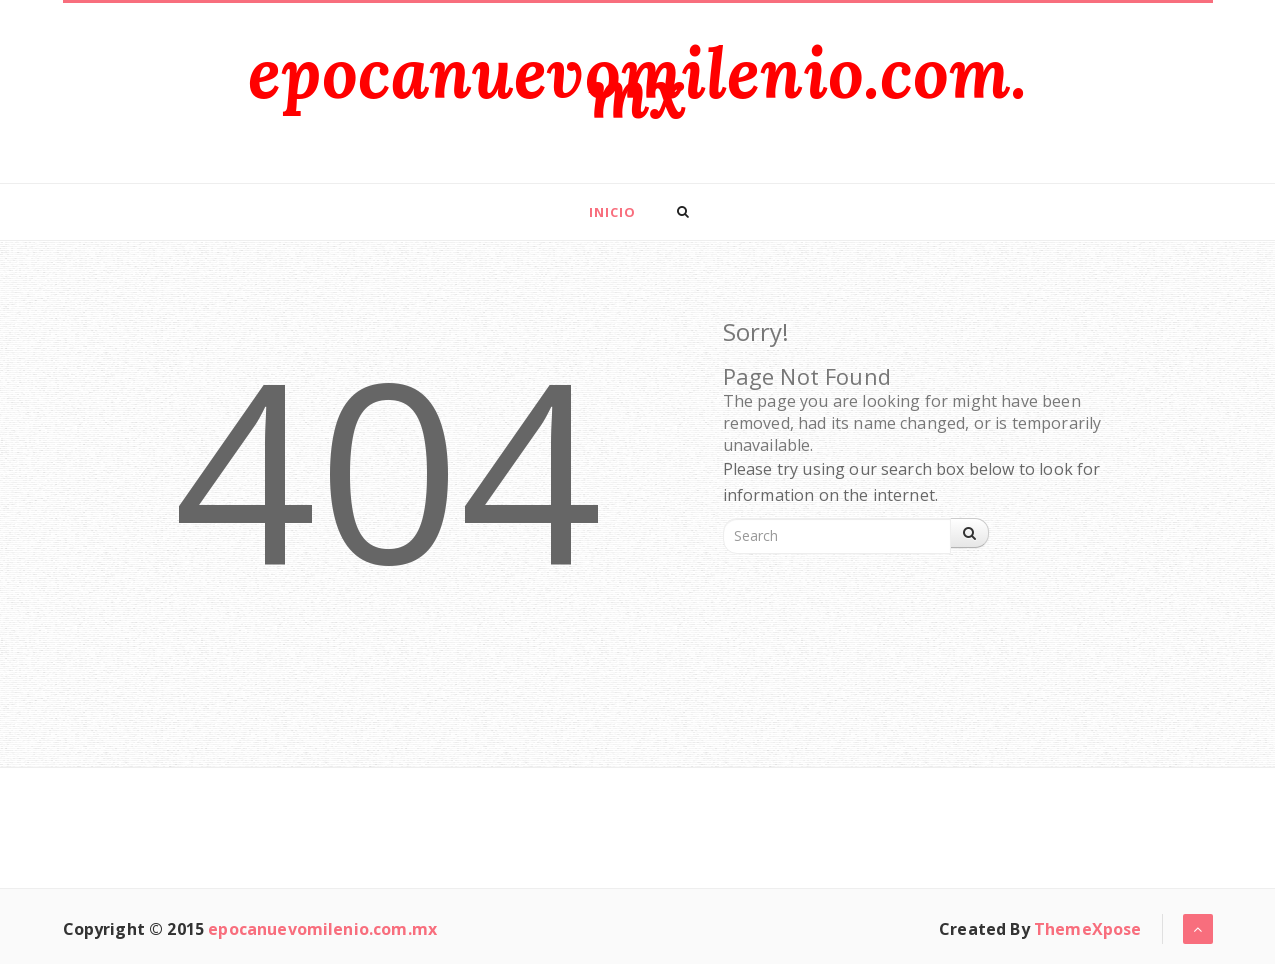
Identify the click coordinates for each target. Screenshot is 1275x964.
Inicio (612, 212)
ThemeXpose (1088, 929)
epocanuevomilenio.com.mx (637, 82)
